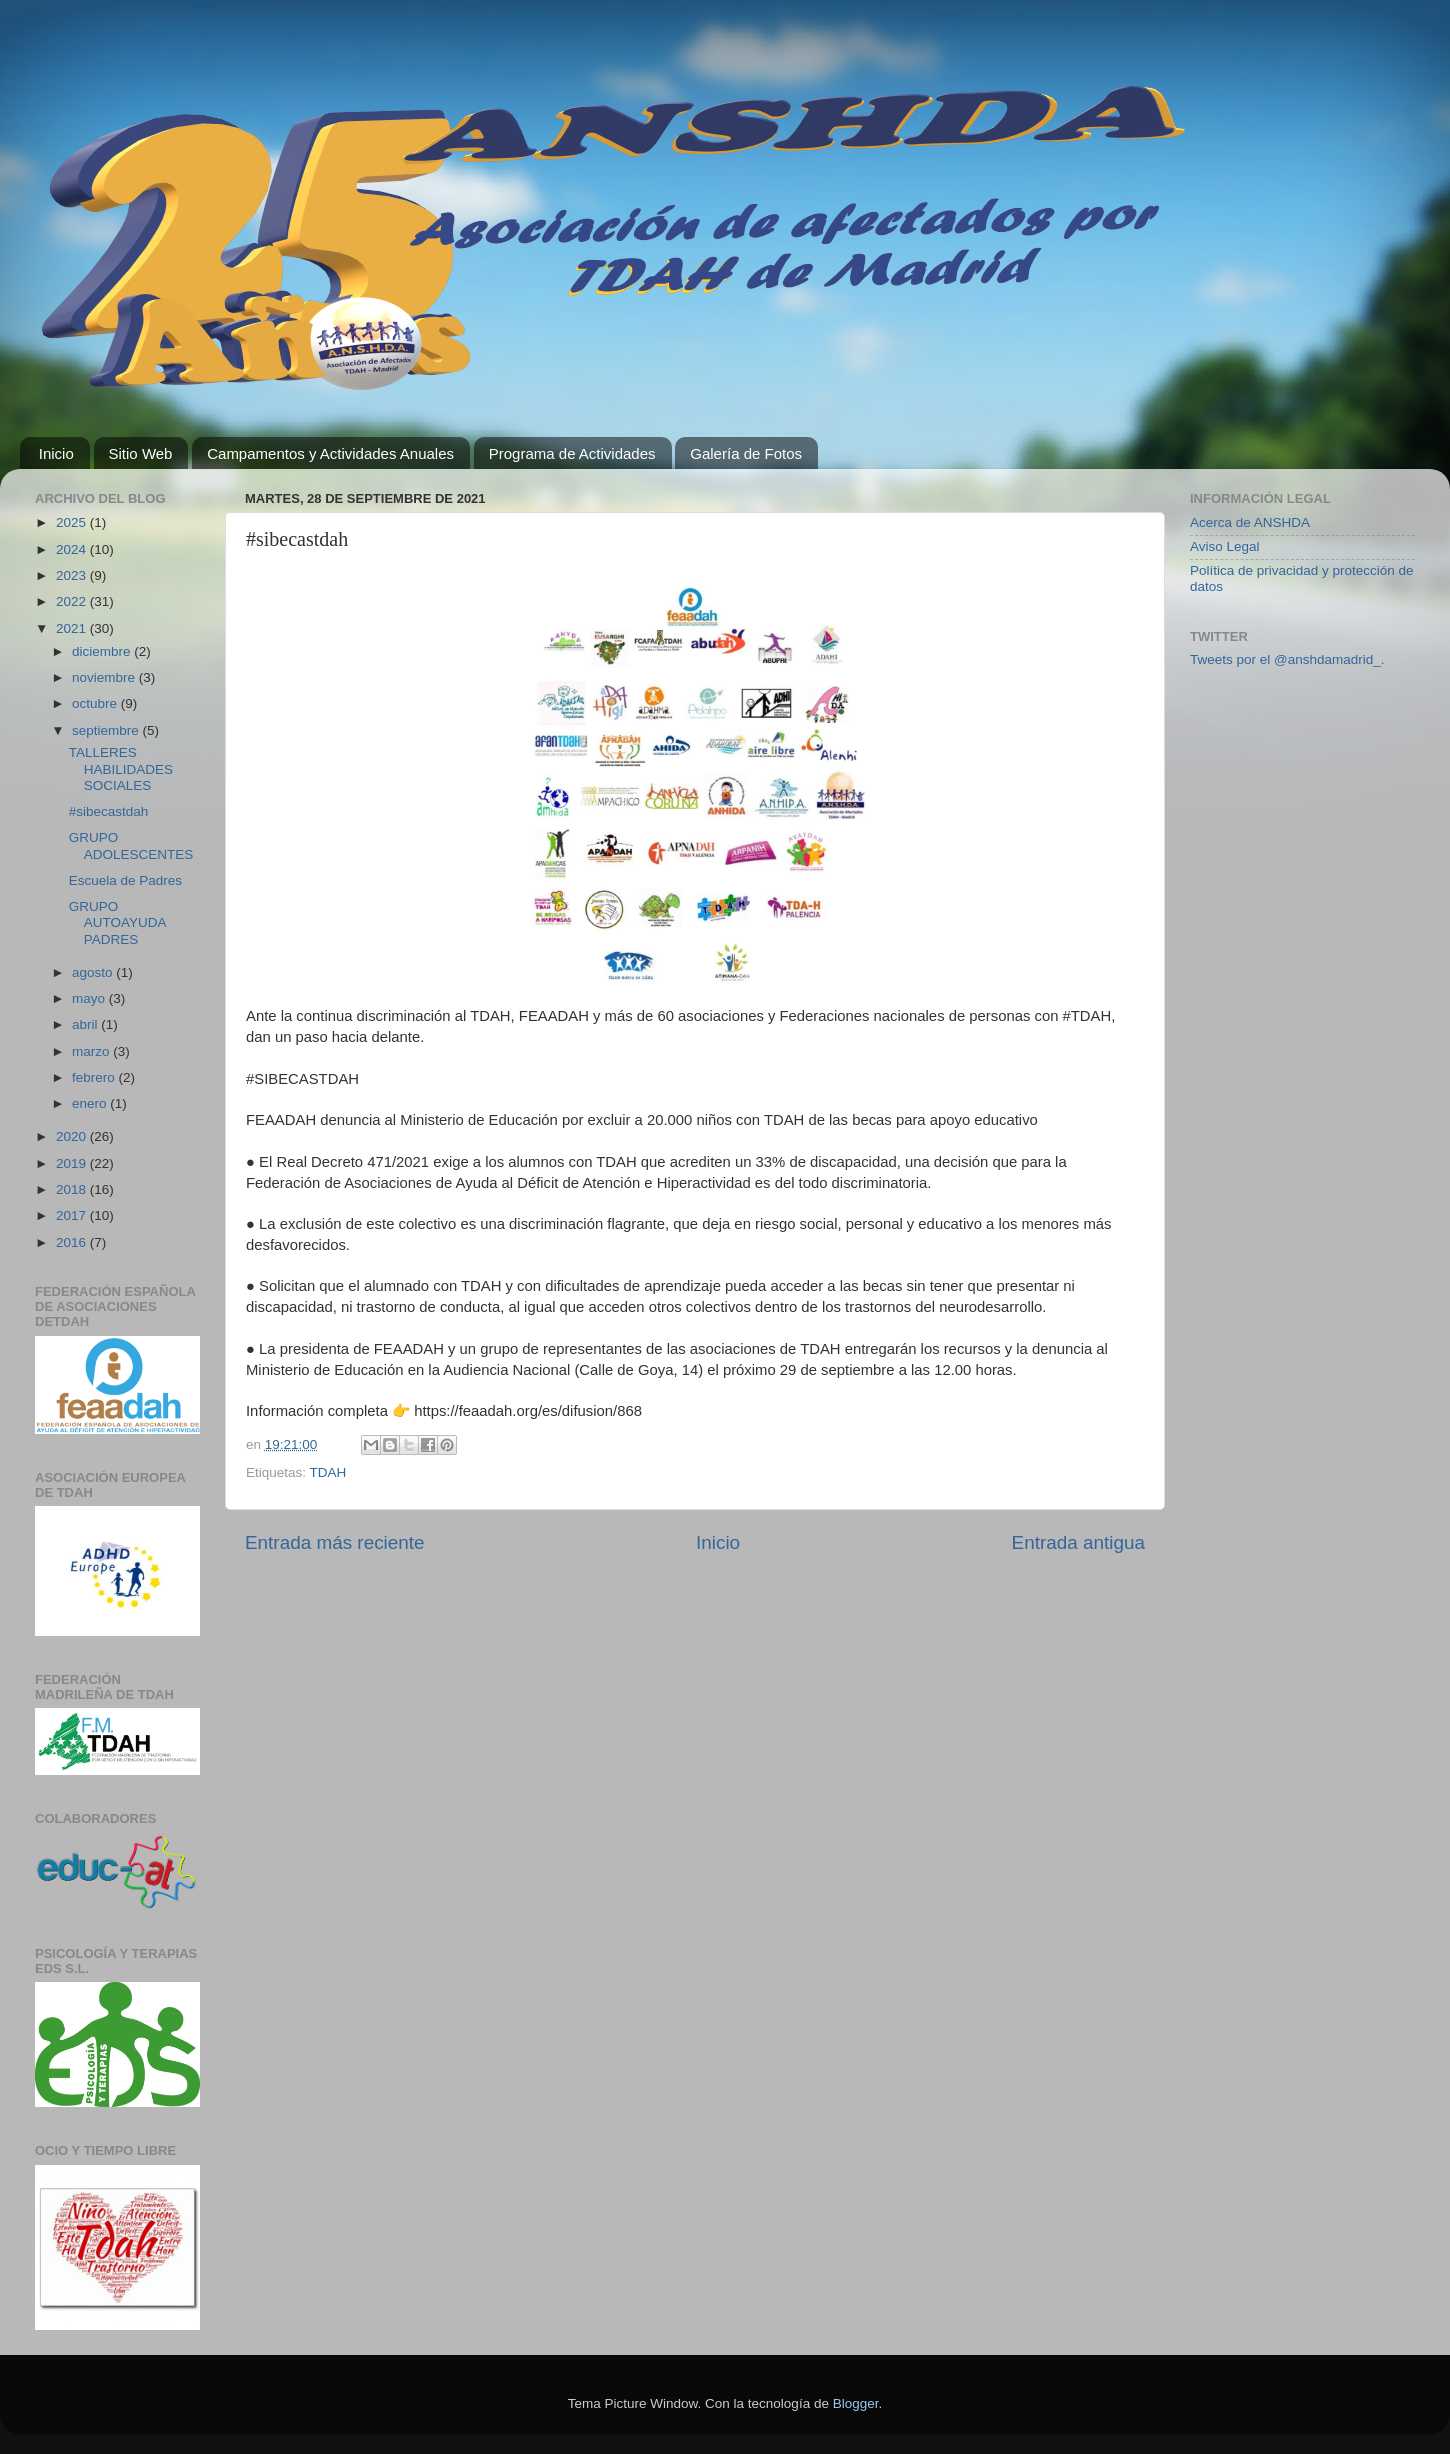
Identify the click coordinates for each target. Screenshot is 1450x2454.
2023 (73, 575)
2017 (73, 1215)
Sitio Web (141, 453)
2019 (73, 1163)
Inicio (56, 453)
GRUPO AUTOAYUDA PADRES (117, 922)
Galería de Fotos (746, 453)
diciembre (103, 651)
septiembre (107, 730)
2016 (73, 1242)
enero (91, 1103)
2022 (73, 601)
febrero (95, 1077)
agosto (94, 972)
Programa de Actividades (572, 453)
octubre (96, 703)
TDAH (328, 1472)
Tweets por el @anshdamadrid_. (1287, 659)
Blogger (856, 2403)
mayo (90, 998)
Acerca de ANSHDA (1250, 522)
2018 (73, 1189)
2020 (73, 1136)
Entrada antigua (1078, 1542)
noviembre (105, 677)
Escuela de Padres (125, 880)
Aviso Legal (1225, 546)
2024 (73, 549)
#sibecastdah (109, 811)
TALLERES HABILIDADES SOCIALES (121, 768)
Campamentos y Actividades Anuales (330, 453)
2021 (73, 628)
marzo (92, 1051)
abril (86, 1024)
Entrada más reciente (335, 1542)
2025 (73, 522)
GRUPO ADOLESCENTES (131, 845)
